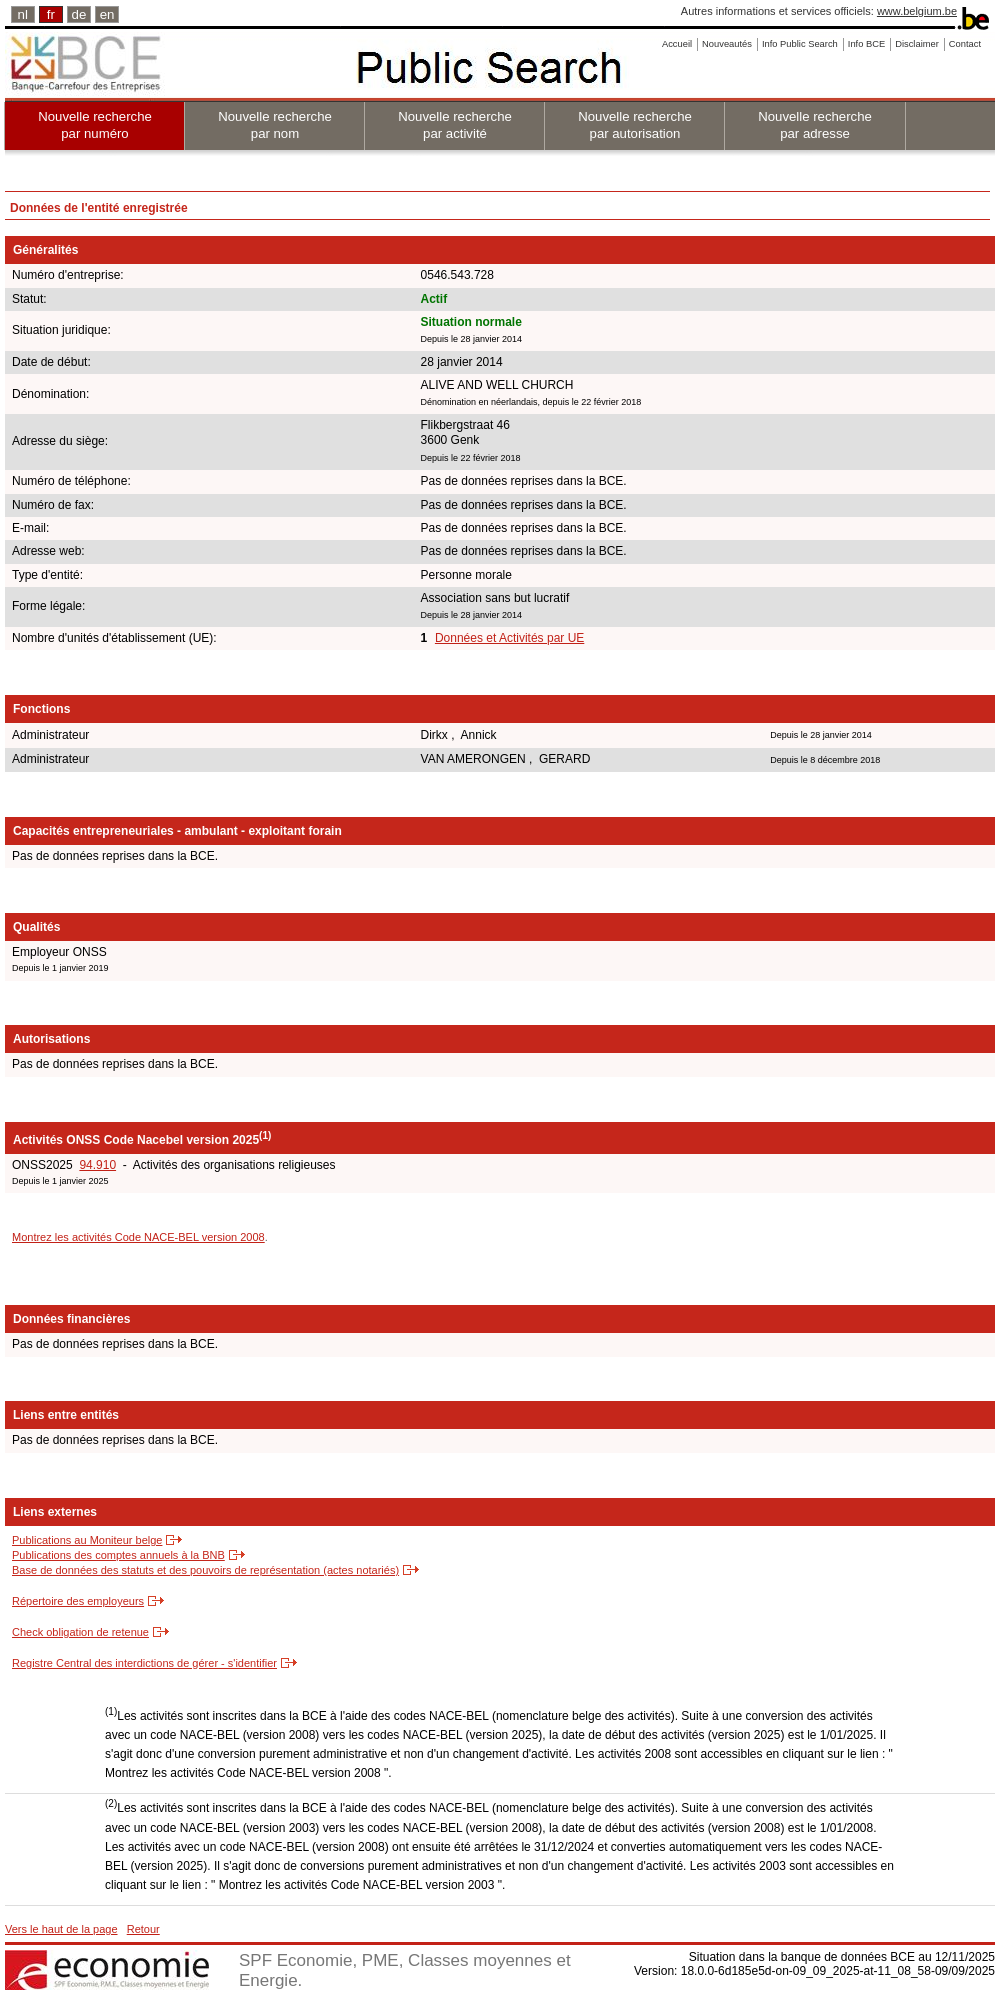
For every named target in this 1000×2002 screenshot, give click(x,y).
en (107, 14)
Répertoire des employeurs (78, 1601)
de (79, 14)
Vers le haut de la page (61, 1929)
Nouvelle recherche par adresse (815, 125)
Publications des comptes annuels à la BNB (118, 1555)
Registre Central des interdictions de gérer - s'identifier (144, 1663)
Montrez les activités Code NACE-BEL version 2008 (138, 1237)
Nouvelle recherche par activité (455, 125)
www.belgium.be (917, 11)
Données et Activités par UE (509, 638)
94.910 (97, 1165)
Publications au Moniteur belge (87, 1540)
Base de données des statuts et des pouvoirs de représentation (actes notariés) (205, 1570)
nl (23, 14)
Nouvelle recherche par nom (275, 125)
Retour (143, 1929)
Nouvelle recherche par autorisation (635, 125)
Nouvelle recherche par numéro (95, 125)
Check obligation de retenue (80, 1632)
